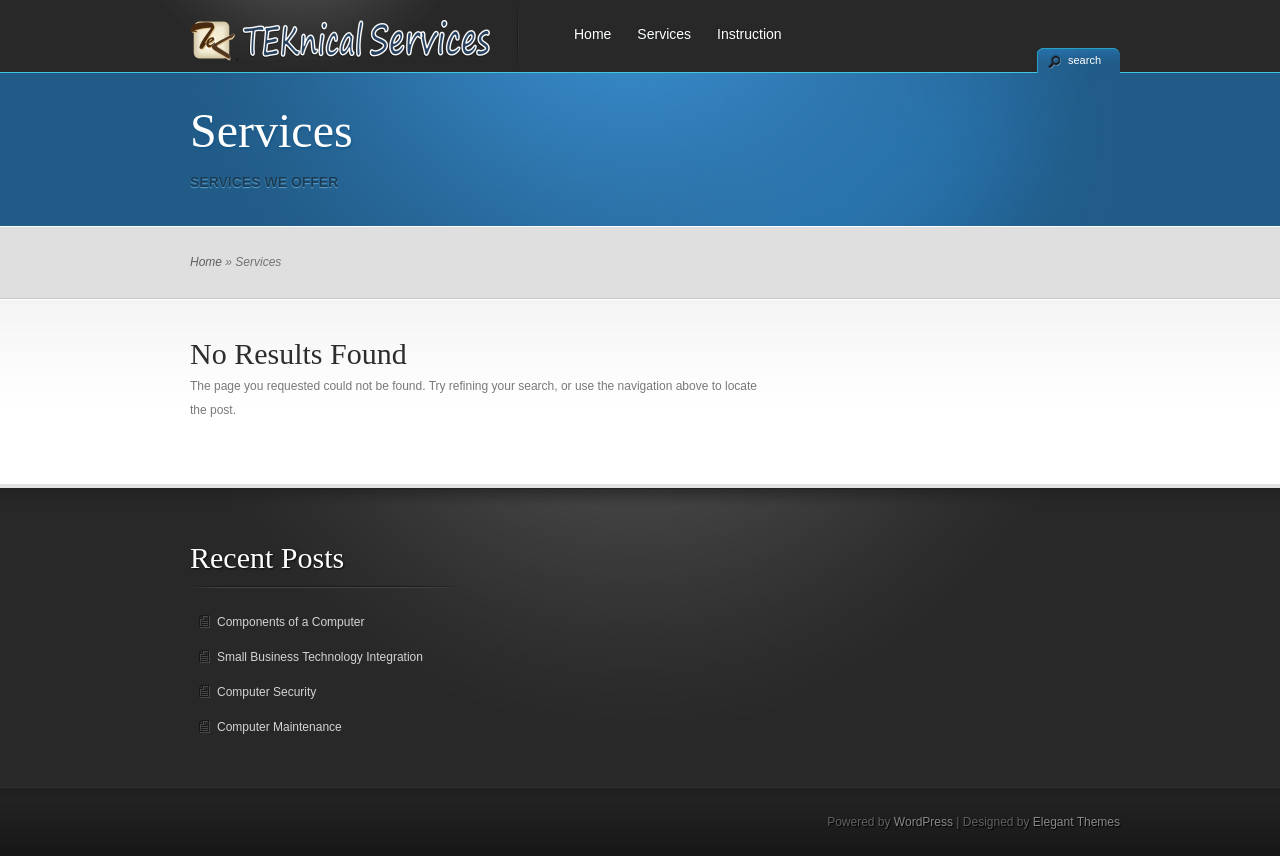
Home (592, 34)
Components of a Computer (290, 622)
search (1084, 60)
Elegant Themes (1076, 822)
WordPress (923, 822)
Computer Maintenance (279, 727)
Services (664, 34)
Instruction (749, 34)
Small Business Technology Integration (320, 657)
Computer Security (266, 692)
